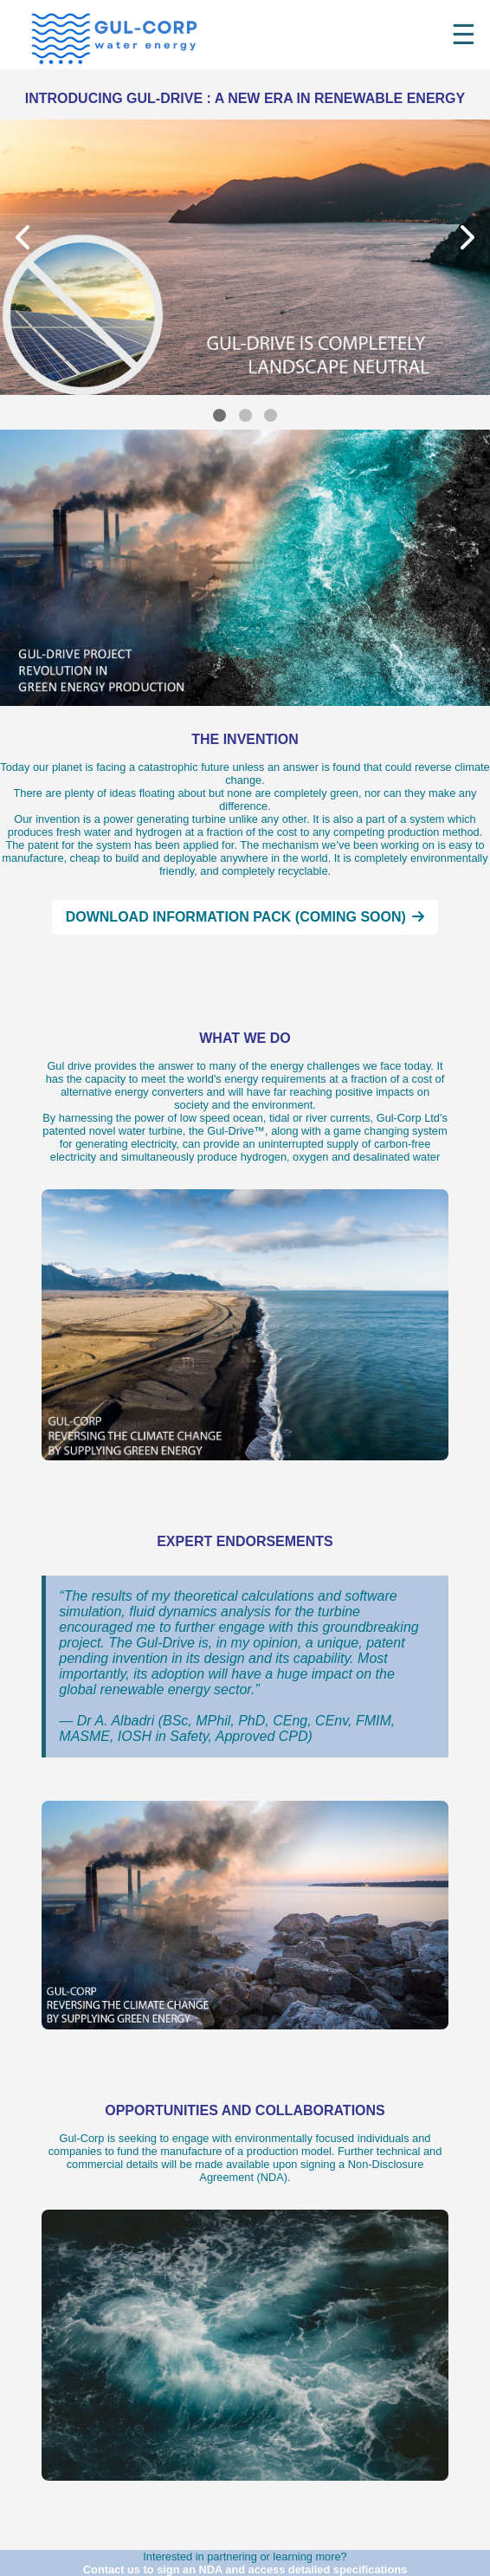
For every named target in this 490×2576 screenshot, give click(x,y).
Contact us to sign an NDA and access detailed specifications (245, 2569)
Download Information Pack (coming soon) (245, 916)
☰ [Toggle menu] (463, 34)
